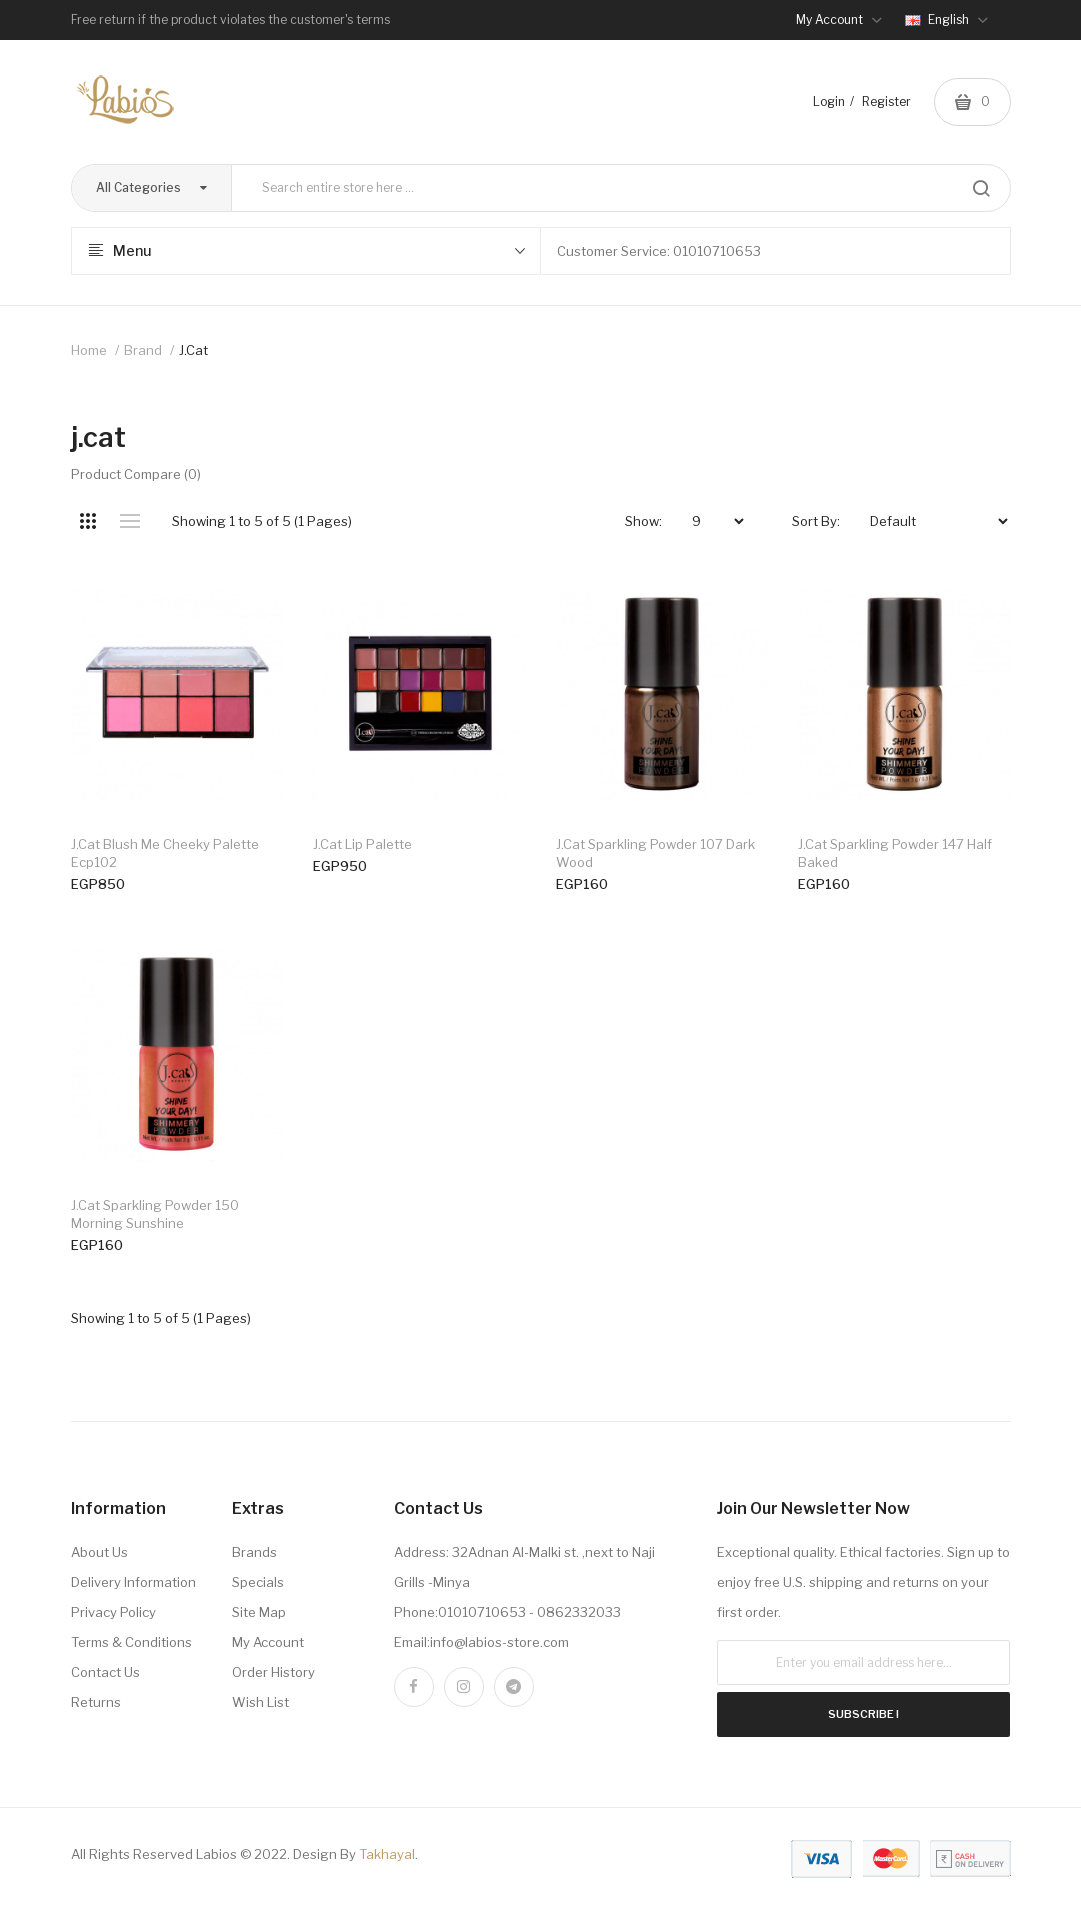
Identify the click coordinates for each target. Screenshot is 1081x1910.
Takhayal (387, 1854)
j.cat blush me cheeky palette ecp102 (165, 853)
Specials (258, 1582)
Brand (143, 350)
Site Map (259, 1612)
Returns (96, 1702)
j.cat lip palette (362, 844)
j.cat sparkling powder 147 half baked (895, 853)
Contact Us (105, 1672)
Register (886, 101)
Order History (273, 1672)
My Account (268, 1642)
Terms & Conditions (131, 1642)
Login (829, 101)
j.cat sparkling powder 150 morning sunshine (155, 1214)
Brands (254, 1552)
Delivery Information (133, 1582)
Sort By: (816, 521)
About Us (99, 1552)
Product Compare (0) (136, 474)
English (946, 19)
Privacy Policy (113, 1612)
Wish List (260, 1702)
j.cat (193, 350)
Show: (643, 521)
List (130, 521)
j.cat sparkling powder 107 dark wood (655, 853)
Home (89, 350)
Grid (88, 521)
